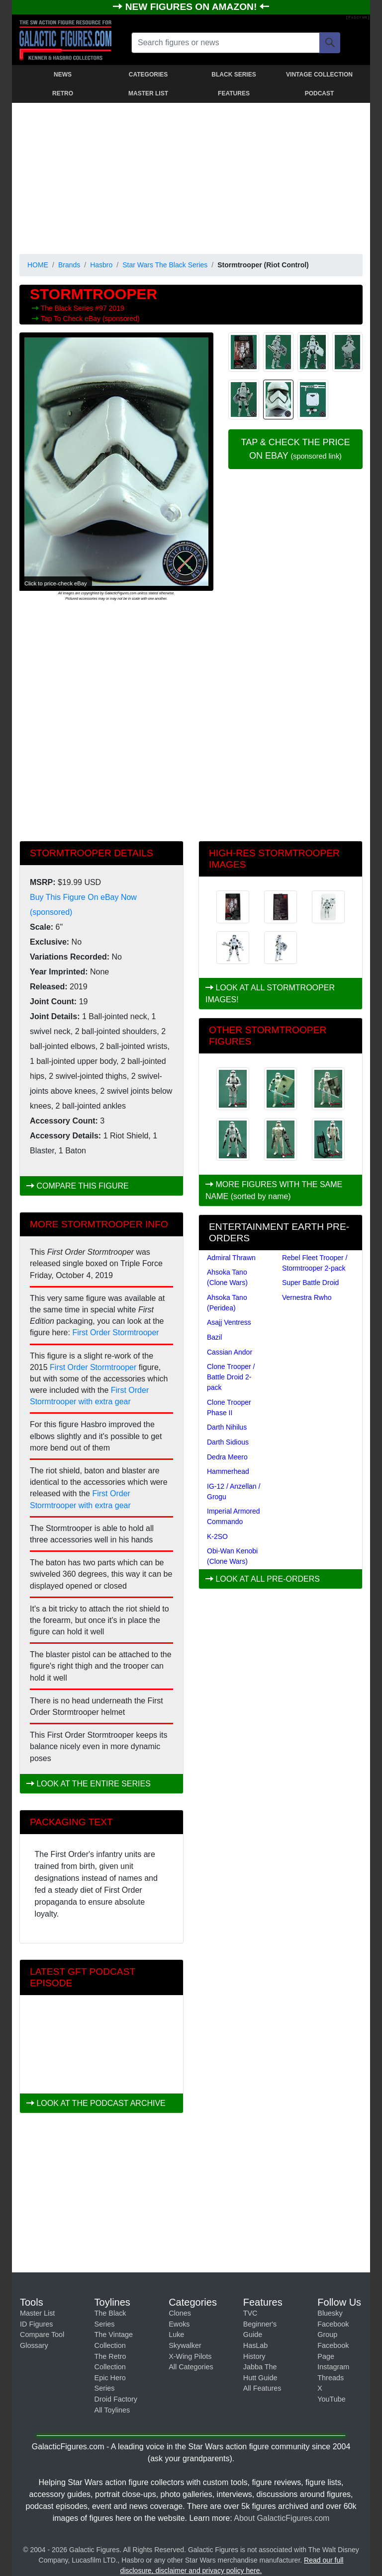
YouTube (331, 2399)
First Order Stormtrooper (115, 1332)
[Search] (329, 42)
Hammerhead (228, 1471)
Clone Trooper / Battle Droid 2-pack (231, 1377)
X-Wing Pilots (190, 2356)
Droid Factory (116, 2399)
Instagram (333, 2367)
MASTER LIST (148, 93)
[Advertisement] (191, 176)
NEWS (63, 74)
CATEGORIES (148, 74)
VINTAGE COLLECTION (319, 74)
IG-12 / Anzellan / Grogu (233, 1491)
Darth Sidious (228, 1442)
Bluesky (329, 2313)
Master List (37, 2313)
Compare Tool (42, 2334)
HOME (37, 265)
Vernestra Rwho (307, 1297)
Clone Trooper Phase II (229, 1407)
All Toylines (112, 2410)
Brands (69, 265)
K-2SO (217, 1536)
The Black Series (68, 308)
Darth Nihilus (227, 1427)
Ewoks (179, 2324)
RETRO (62, 93)
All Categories (191, 2367)
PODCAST (319, 93)
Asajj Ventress (229, 1322)
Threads (330, 2378)
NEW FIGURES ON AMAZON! (192, 6)
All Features (262, 2388)
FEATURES (234, 93)
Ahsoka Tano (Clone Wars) (227, 1277)
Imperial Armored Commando (233, 1516)
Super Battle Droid (310, 1283)
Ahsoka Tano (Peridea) (227, 1302)
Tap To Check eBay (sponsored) (90, 318)
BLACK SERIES (233, 74)
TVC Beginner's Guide (260, 2323)
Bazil (214, 1337)
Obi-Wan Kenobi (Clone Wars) (232, 1556)
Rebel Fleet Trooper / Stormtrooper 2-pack (315, 1263)
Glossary (34, 2345)
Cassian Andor (229, 1352)
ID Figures (36, 2324)
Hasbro (101, 265)
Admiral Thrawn (231, 1258)
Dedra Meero (227, 1457)
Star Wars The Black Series (164, 265)
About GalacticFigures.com (281, 2518)
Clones (180, 2313)
